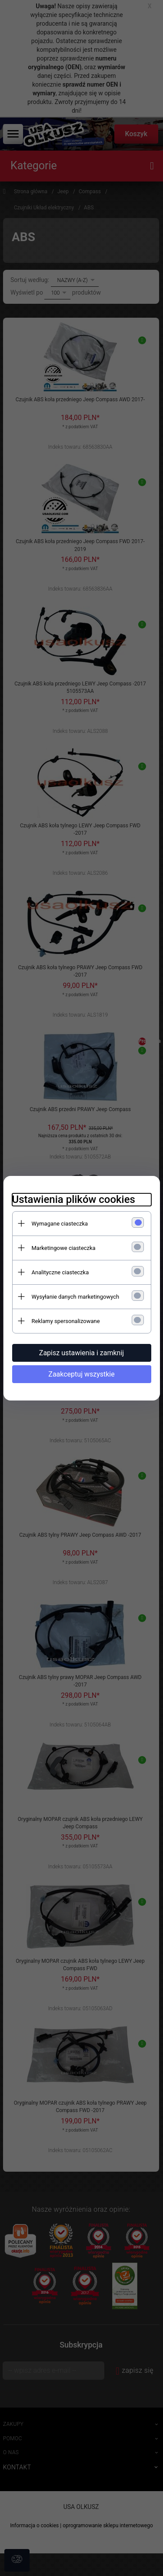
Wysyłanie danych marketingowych (76, 1296)
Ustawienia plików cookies (73, 1199)
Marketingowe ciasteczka (64, 1248)
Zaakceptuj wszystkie (81, 1374)
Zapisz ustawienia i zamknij (81, 1353)
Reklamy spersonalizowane (66, 1321)
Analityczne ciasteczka (60, 1272)
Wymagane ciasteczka (60, 1223)
